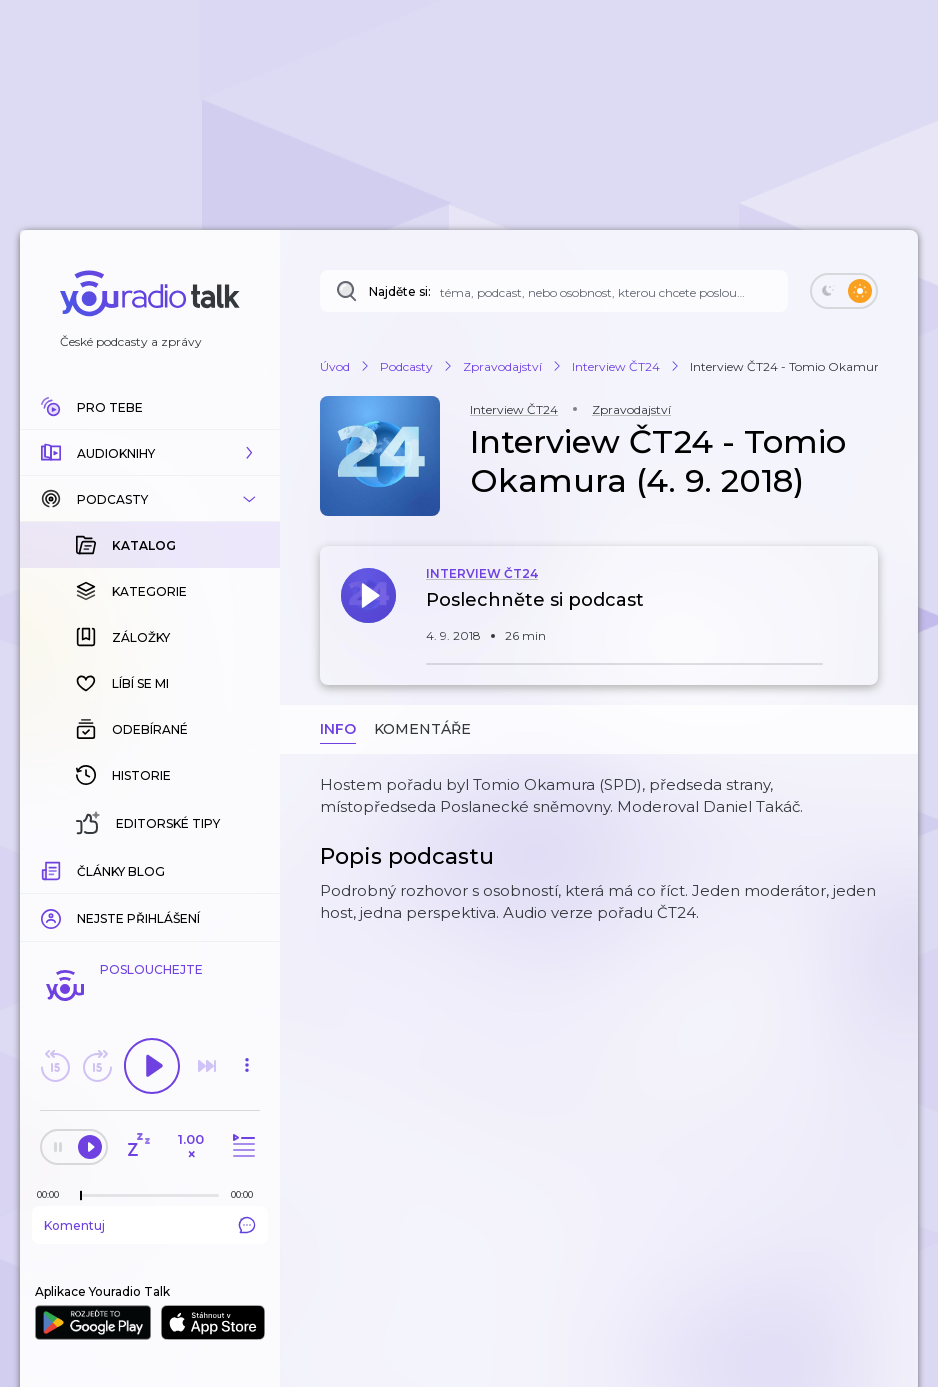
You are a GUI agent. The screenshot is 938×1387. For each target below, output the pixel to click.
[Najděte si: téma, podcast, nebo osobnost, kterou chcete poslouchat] (554, 291)
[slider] (81, 1196)
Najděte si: (400, 291)
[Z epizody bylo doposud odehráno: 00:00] (53, 1194)
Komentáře (422, 729)
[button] (150, 453)
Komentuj (150, 1225)
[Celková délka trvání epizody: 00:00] (247, 1194)
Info (338, 729)
